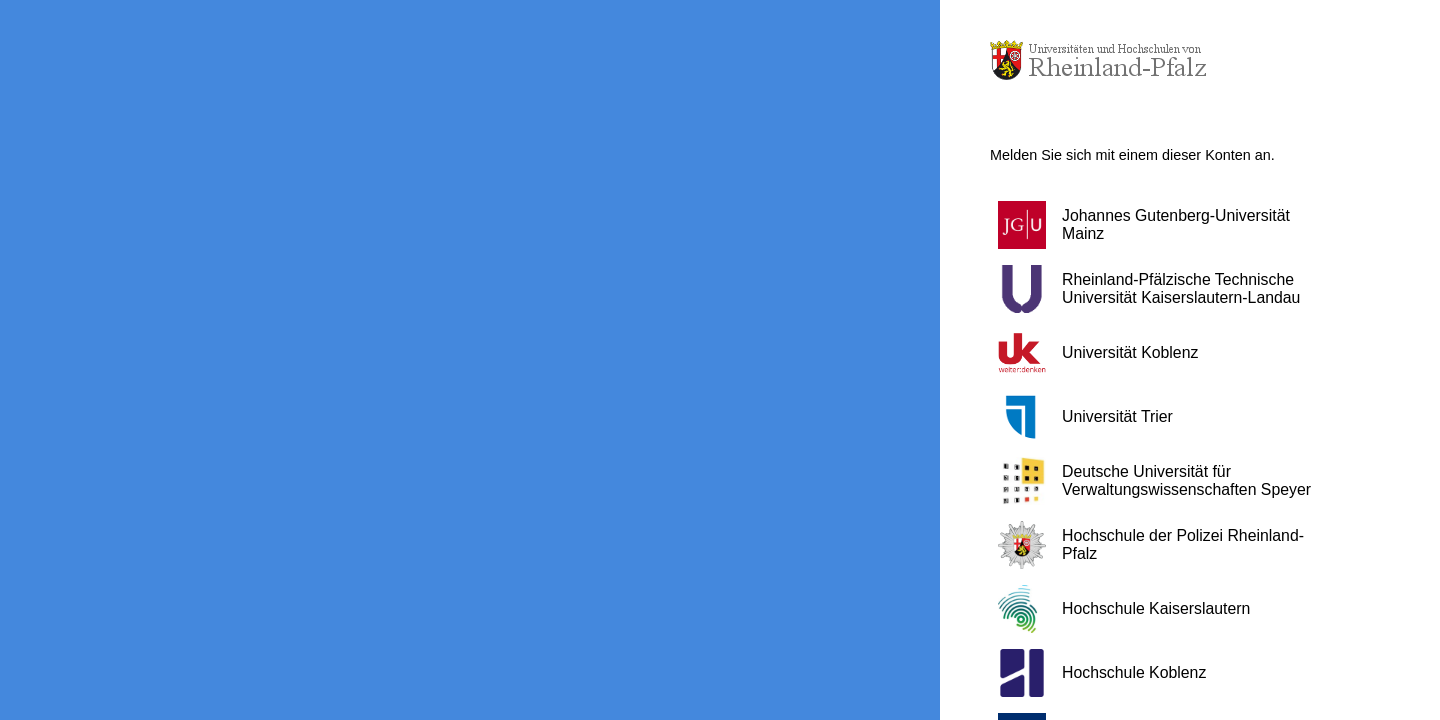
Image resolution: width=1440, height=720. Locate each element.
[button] (1165, 225)
